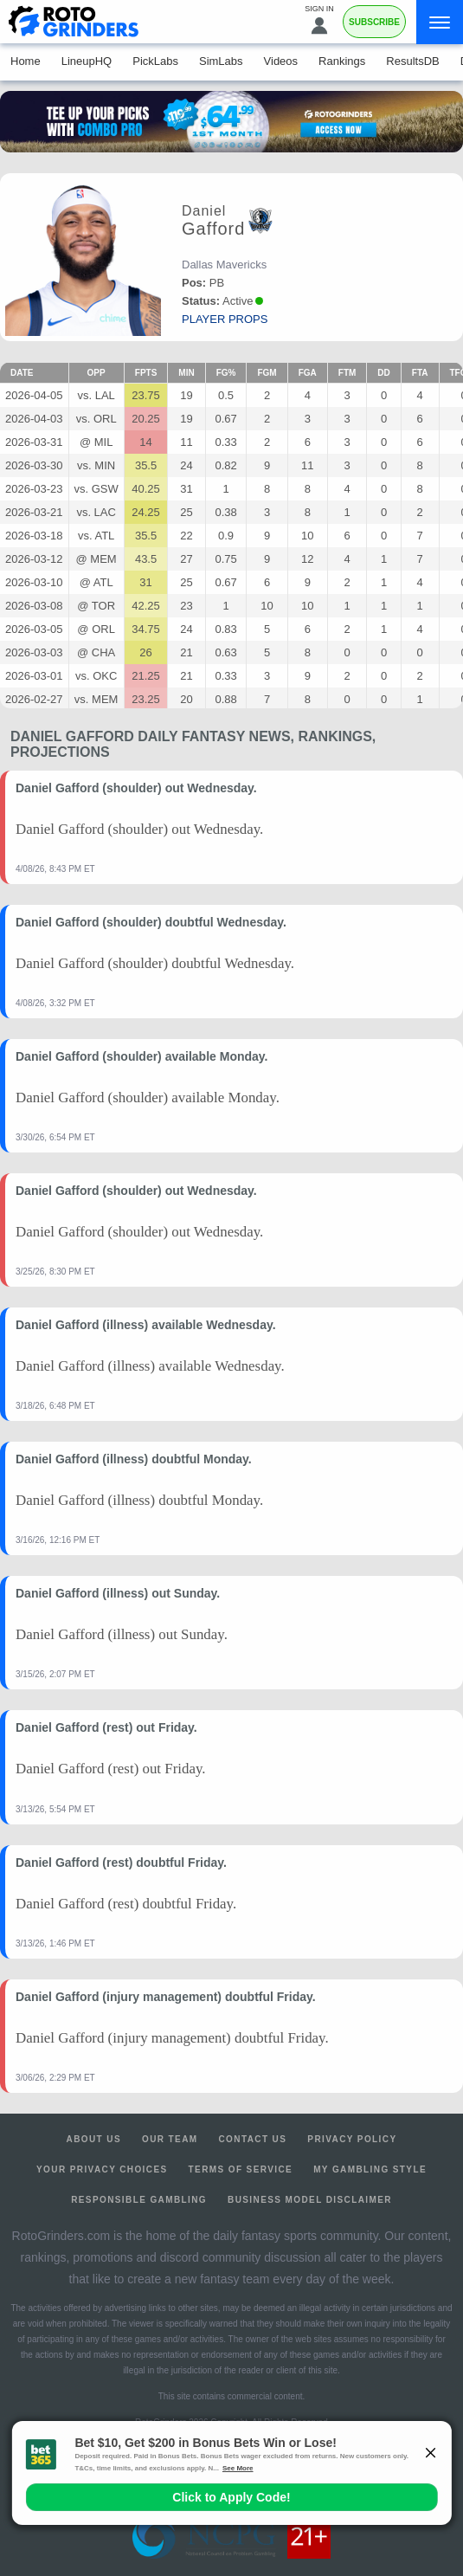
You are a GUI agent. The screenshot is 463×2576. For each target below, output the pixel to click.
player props (224, 319)
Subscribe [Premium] (374, 22)
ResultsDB (412, 61)
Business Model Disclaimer (310, 2200)
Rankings (341, 61)
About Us (94, 2139)
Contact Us (253, 2139)
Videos (281, 61)
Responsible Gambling (139, 2200)
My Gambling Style (370, 2169)
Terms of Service (241, 2169)
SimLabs (221, 61)
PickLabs (155, 61)
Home (25, 61)
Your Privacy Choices (102, 2169)
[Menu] (439, 22)
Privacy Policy (351, 2139)
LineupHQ (87, 61)
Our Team (170, 2139)
